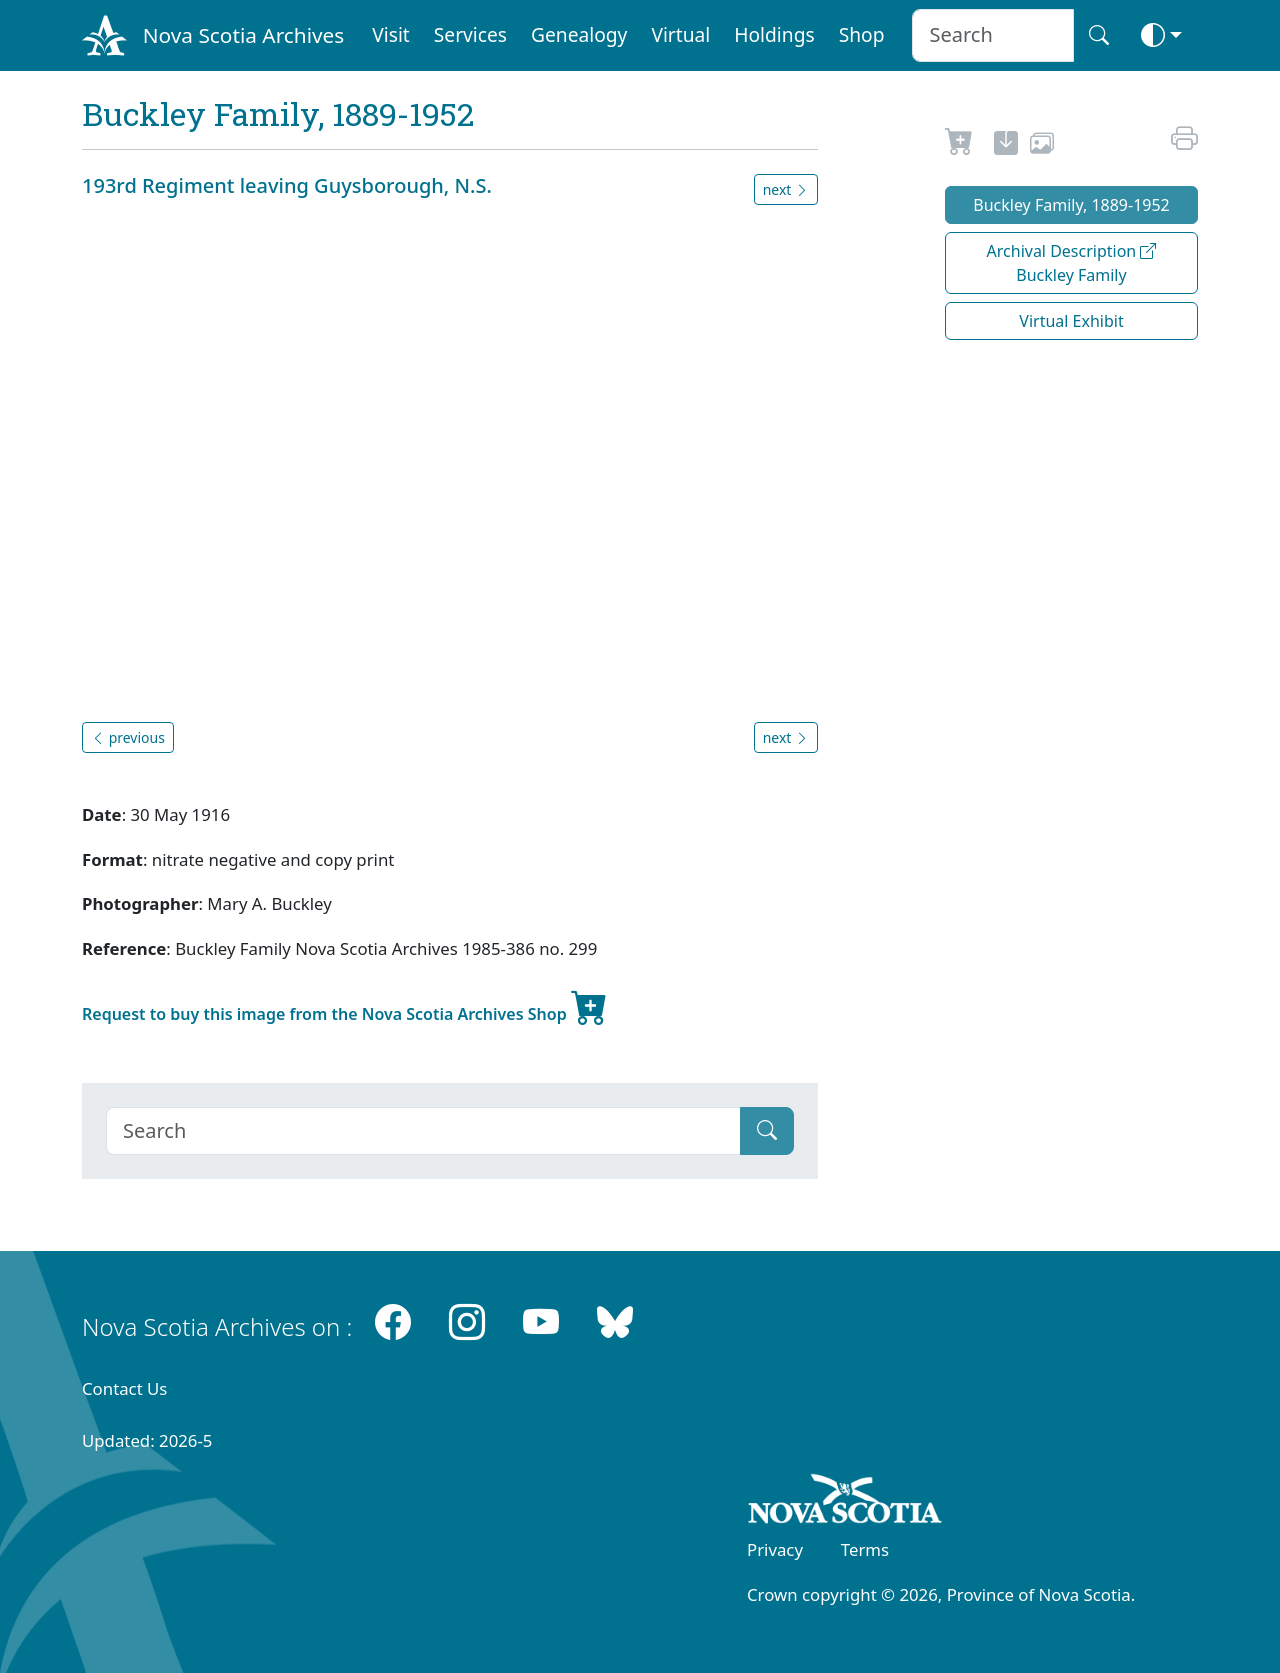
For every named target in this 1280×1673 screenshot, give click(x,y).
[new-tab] (1006, 146)
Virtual (680, 34)
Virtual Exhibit (1071, 321)
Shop (862, 34)
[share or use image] (1042, 146)
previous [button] (128, 737)
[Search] (423, 1131)
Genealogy (579, 34)
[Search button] (1099, 35)
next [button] (786, 189)
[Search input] (992, 35)
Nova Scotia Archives (243, 35)
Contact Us (124, 1388)
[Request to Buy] (959, 146)
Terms (865, 1549)
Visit (391, 34)
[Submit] (767, 1131)
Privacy (775, 1549)
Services (470, 34)
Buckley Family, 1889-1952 (1071, 205)
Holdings (774, 34)
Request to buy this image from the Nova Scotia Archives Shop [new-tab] (345, 1006)
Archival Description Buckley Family (1072, 263)
